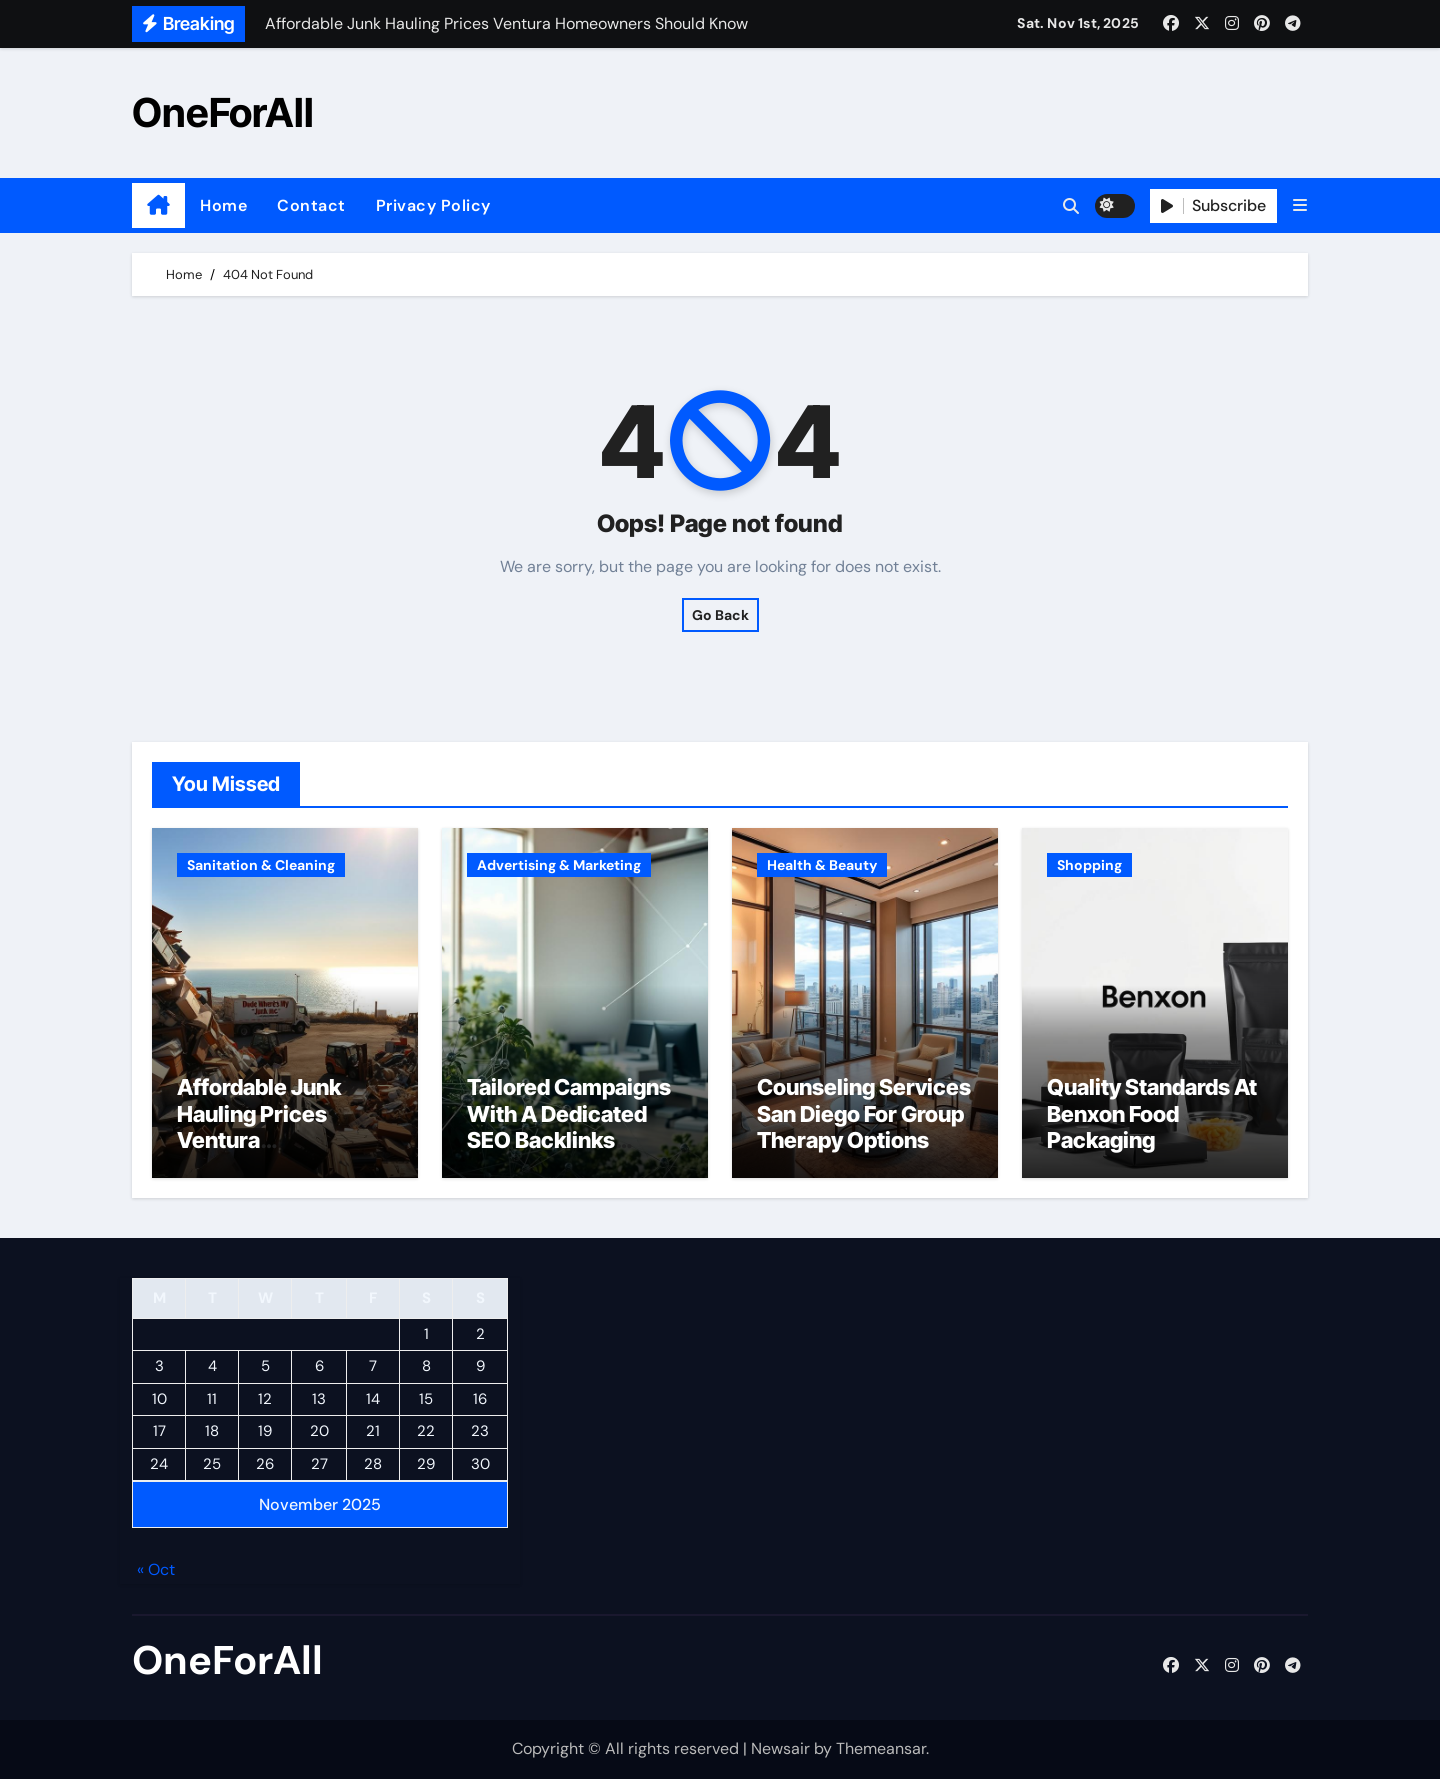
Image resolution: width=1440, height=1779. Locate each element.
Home (223, 205)
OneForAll (223, 112)
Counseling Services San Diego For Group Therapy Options (864, 1113)
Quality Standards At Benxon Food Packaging (1152, 1113)
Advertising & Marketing (559, 865)
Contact (311, 205)
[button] (1300, 205)
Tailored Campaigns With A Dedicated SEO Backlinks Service (569, 1126)
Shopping (1089, 865)
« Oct (156, 1569)
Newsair (780, 1748)
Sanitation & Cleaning (261, 865)
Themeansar (881, 1748)
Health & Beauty (822, 865)
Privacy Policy (433, 205)
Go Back (720, 615)
